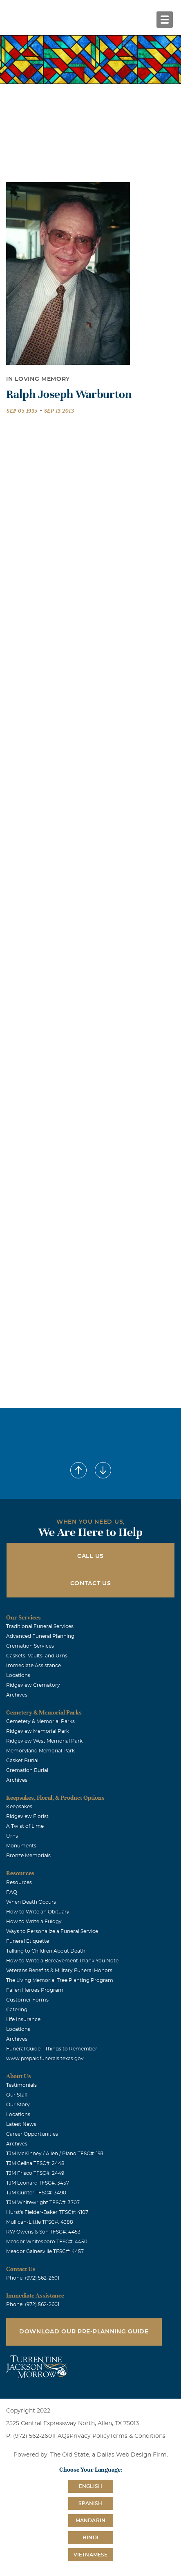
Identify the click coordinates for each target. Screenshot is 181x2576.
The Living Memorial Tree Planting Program (59, 1980)
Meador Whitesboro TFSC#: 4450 (46, 2241)
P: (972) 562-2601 (30, 2436)
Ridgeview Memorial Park (37, 1731)
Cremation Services (30, 1646)
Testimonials (21, 2085)
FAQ (11, 1892)
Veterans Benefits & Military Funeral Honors (59, 1970)
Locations (18, 1675)
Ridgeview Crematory (33, 1685)
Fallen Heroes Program (34, 1990)
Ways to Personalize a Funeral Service (52, 1931)
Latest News (21, 2124)
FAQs (61, 2436)
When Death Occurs (31, 1902)
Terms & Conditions (137, 2436)
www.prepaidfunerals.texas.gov (45, 2058)
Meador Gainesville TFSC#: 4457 (45, 2251)
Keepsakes (19, 1806)
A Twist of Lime (25, 1826)
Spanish (90, 2503)
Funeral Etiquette (27, 1941)
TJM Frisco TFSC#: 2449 (35, 2173)
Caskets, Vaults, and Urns (36, 1655)
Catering (16, 2009)
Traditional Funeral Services (40, 1626)
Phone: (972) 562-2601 (32, 2278)
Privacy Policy (89, 2436)
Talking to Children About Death (45, 1951)
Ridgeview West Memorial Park (44, 1741)
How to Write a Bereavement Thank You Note (62, 1960)
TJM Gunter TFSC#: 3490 (36, 2192)
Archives (16, 1694)
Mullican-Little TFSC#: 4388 (39, 2222)
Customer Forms (27, 1999)
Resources (19, 1882)
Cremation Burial (27, 1770)
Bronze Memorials (28, 1855)
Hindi (90, 2537)
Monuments (21, 1845)
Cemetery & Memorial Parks (40, 1721)
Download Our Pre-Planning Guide (84, 2332)
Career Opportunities (32, 2134)
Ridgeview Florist (27, 1816)
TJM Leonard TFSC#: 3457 (37, 2183)
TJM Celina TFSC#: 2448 (35, 2163)
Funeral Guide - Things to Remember (51, 2048)
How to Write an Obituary (37, 1911)
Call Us (90, 1556)
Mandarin (91, 2520)
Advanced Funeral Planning (40, 1636)
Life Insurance (23, 2019)
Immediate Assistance (33, 1665)
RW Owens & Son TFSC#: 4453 (43, 2231)
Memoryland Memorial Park (40, 1750)
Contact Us (90, 1583)
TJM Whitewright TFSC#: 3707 (43, 2202)
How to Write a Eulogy (34, 1921)
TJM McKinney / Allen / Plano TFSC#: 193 (54, 2153)
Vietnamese (91, 2554)
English (90, 2486)
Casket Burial (22, 1760)
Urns (12, 1836)
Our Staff (17, 2094)
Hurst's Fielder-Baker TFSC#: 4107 (47, 2212)
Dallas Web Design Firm (132, 2455)
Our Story (18, 2104)
